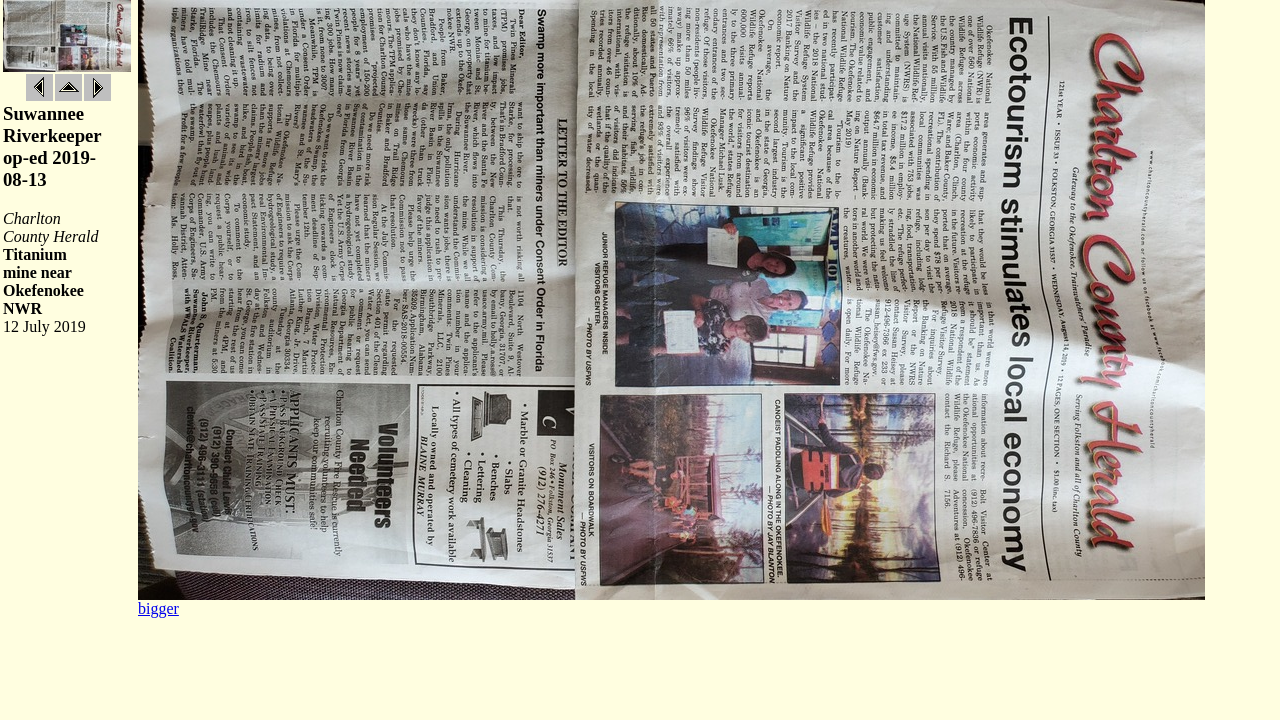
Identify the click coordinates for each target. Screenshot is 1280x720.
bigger (158, 608)
